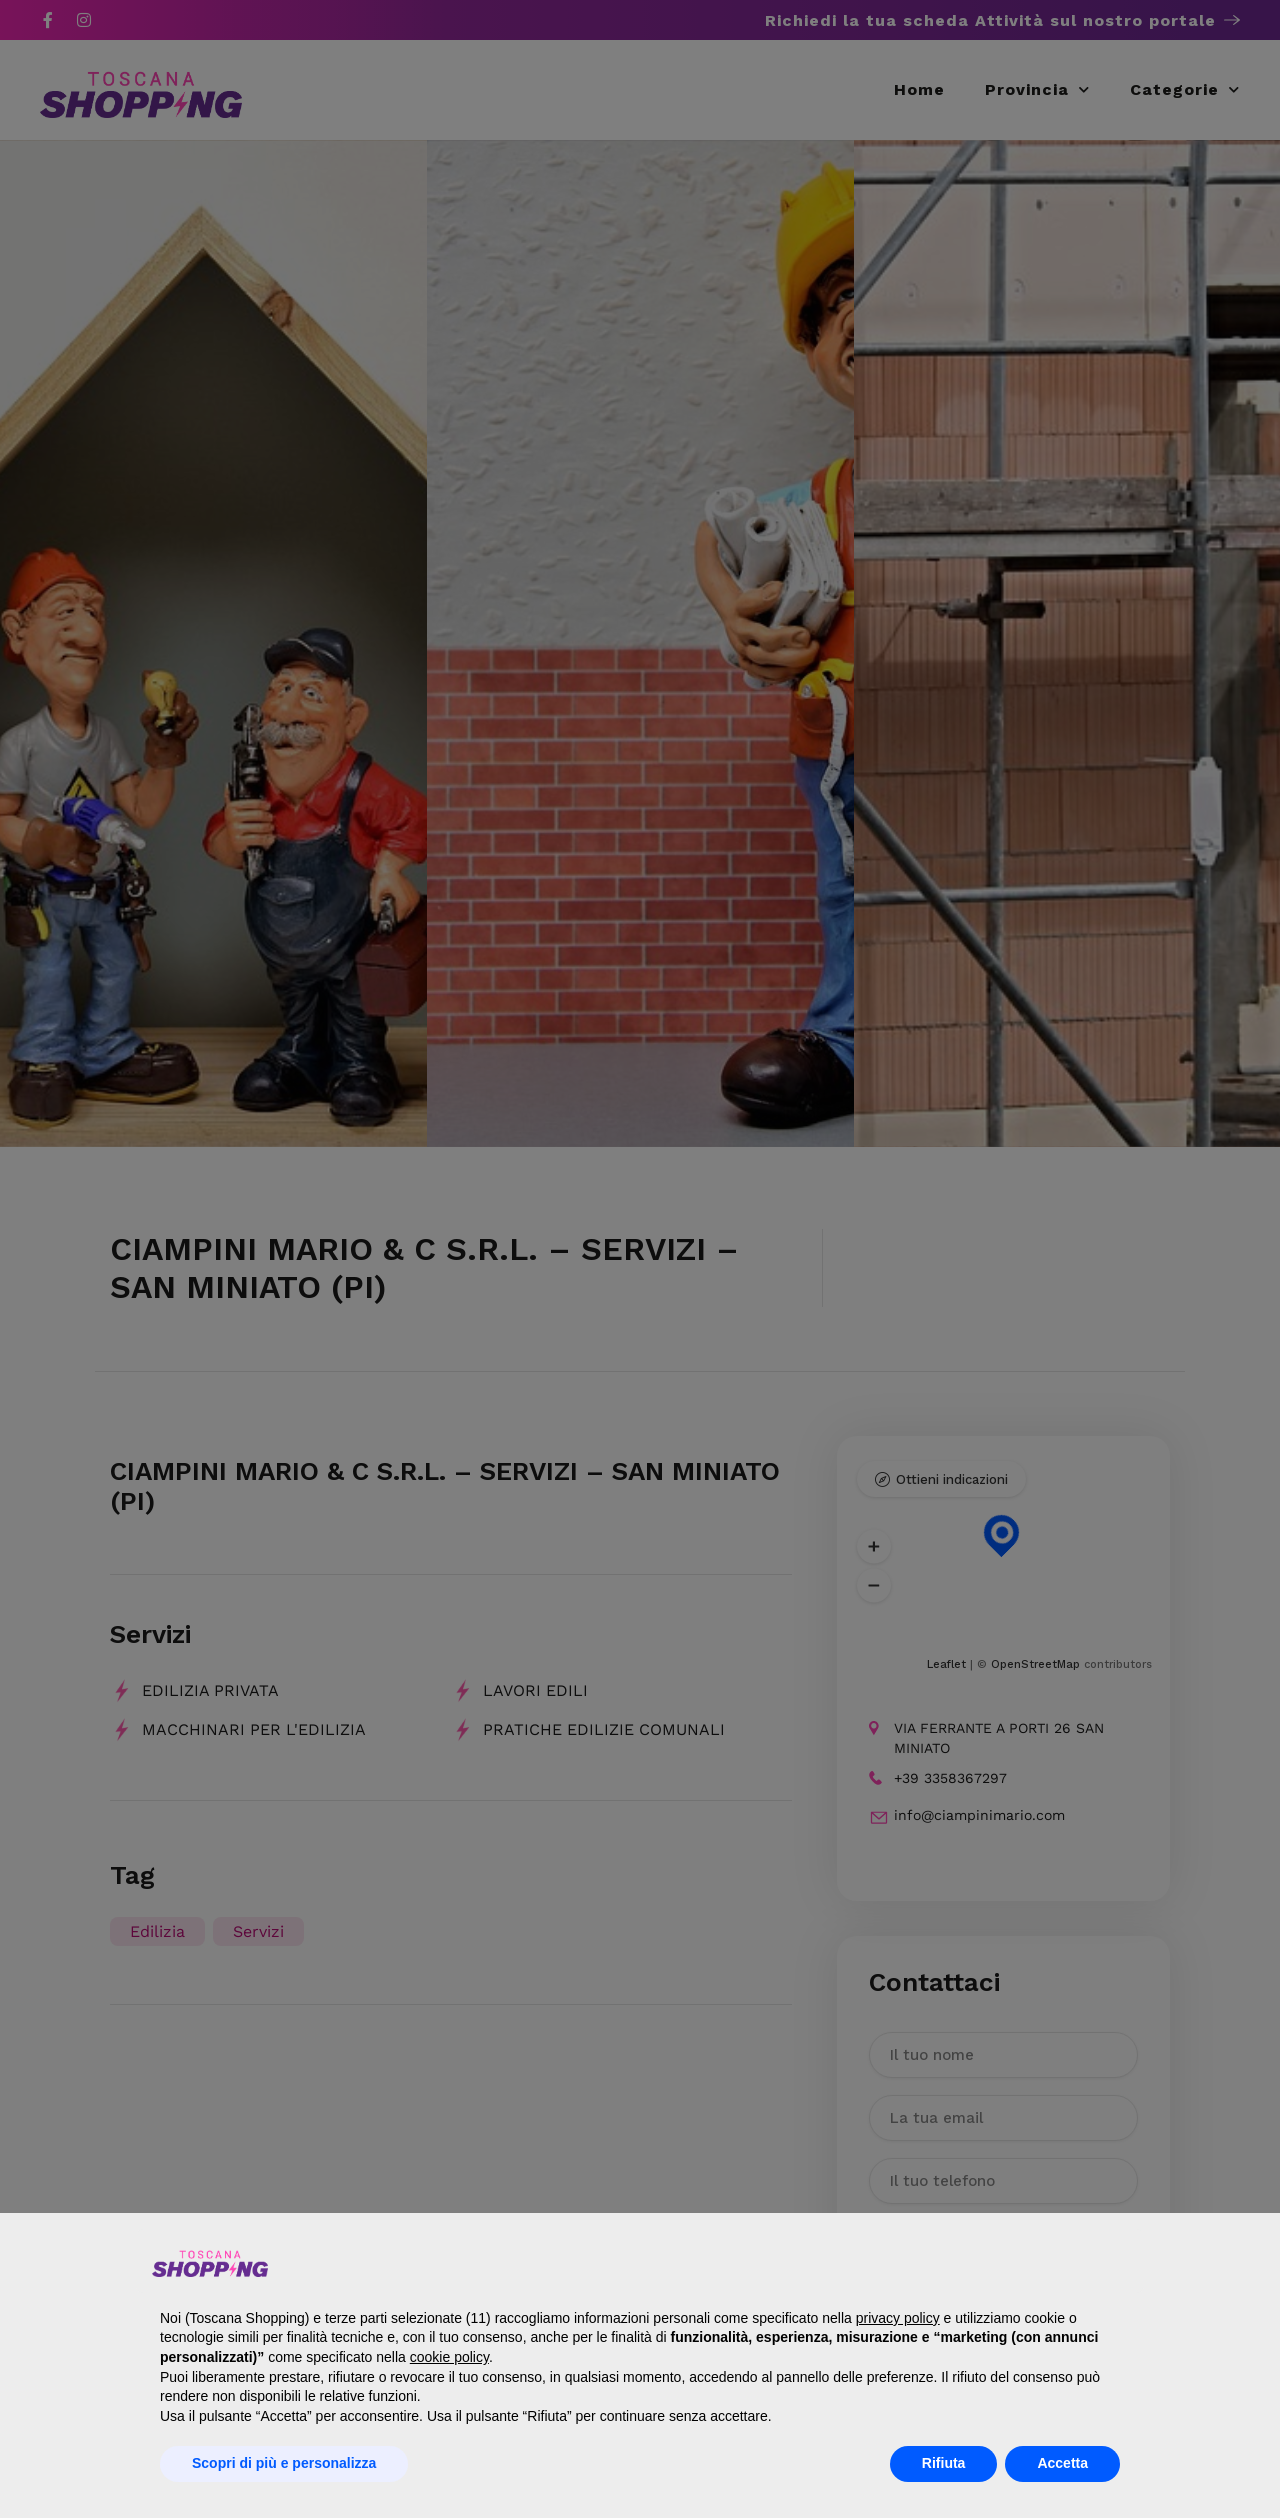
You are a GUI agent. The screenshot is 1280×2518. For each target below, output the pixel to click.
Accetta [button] (1062, 2463)
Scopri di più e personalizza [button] (284, 2463)
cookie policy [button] (449, 2357)
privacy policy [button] (898, 2318)
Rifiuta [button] (944, 2463)
